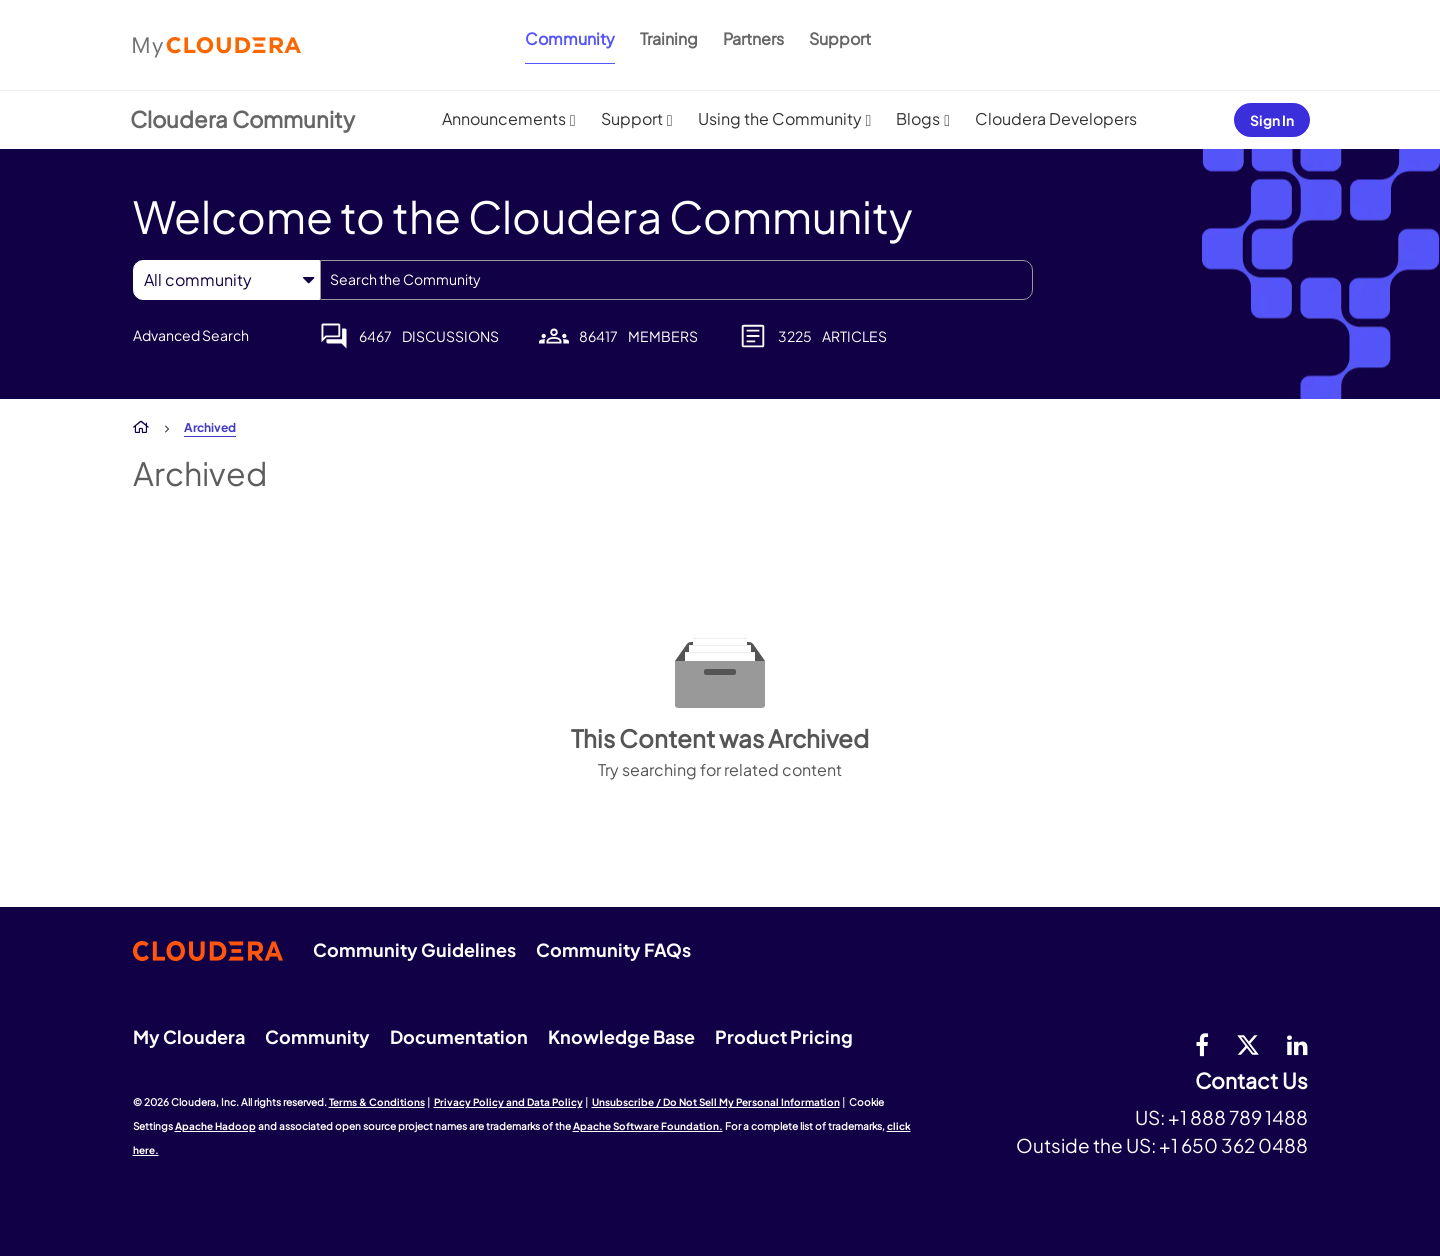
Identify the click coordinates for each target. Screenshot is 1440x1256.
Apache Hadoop (215, 1126)
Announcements (504, 118)
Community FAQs (613, 949)
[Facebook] (1202, 1044)
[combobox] (676, 280)
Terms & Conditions (377, 1102)
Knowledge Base (621, 1036)
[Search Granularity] (226, 279)
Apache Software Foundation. (648, 1126)
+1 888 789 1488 (1238, 1117)
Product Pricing (784, 1036)
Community (570, 38)
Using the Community (780, 118)
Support (840, 38)
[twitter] (1248, 1044)
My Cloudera (189, 1036)
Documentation (459, 1036)
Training (669, 38)
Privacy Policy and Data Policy (508, 1102)
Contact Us (1251, 1081)
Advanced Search (191, 335)
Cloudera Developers (1056, 118)
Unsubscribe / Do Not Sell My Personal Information (716, 1102)
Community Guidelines (414, 949)
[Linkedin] (1297, 1044)
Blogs (918, 118)
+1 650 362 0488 (1233, 1145)
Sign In (1272, 120)
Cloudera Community (242, 119)
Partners (753, 38)
